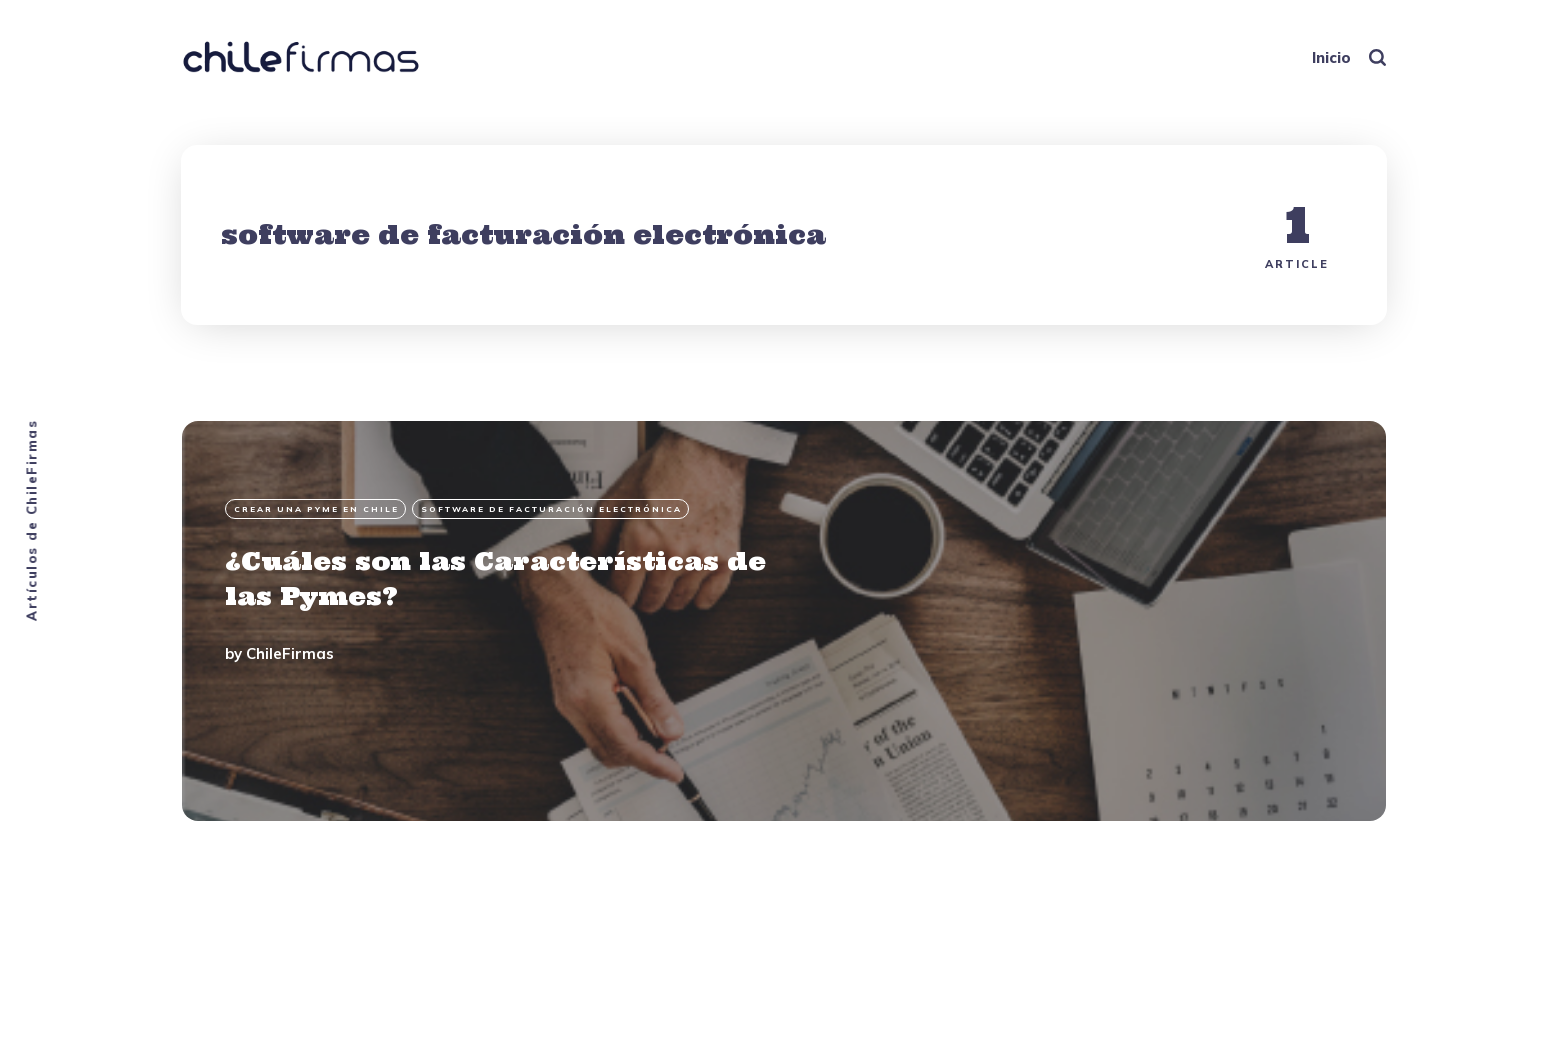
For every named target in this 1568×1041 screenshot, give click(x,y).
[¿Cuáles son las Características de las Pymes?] (784, 621)
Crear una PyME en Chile (316, 509)
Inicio (1331, 57)
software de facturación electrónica (551, 509)
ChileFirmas (290, 654)
